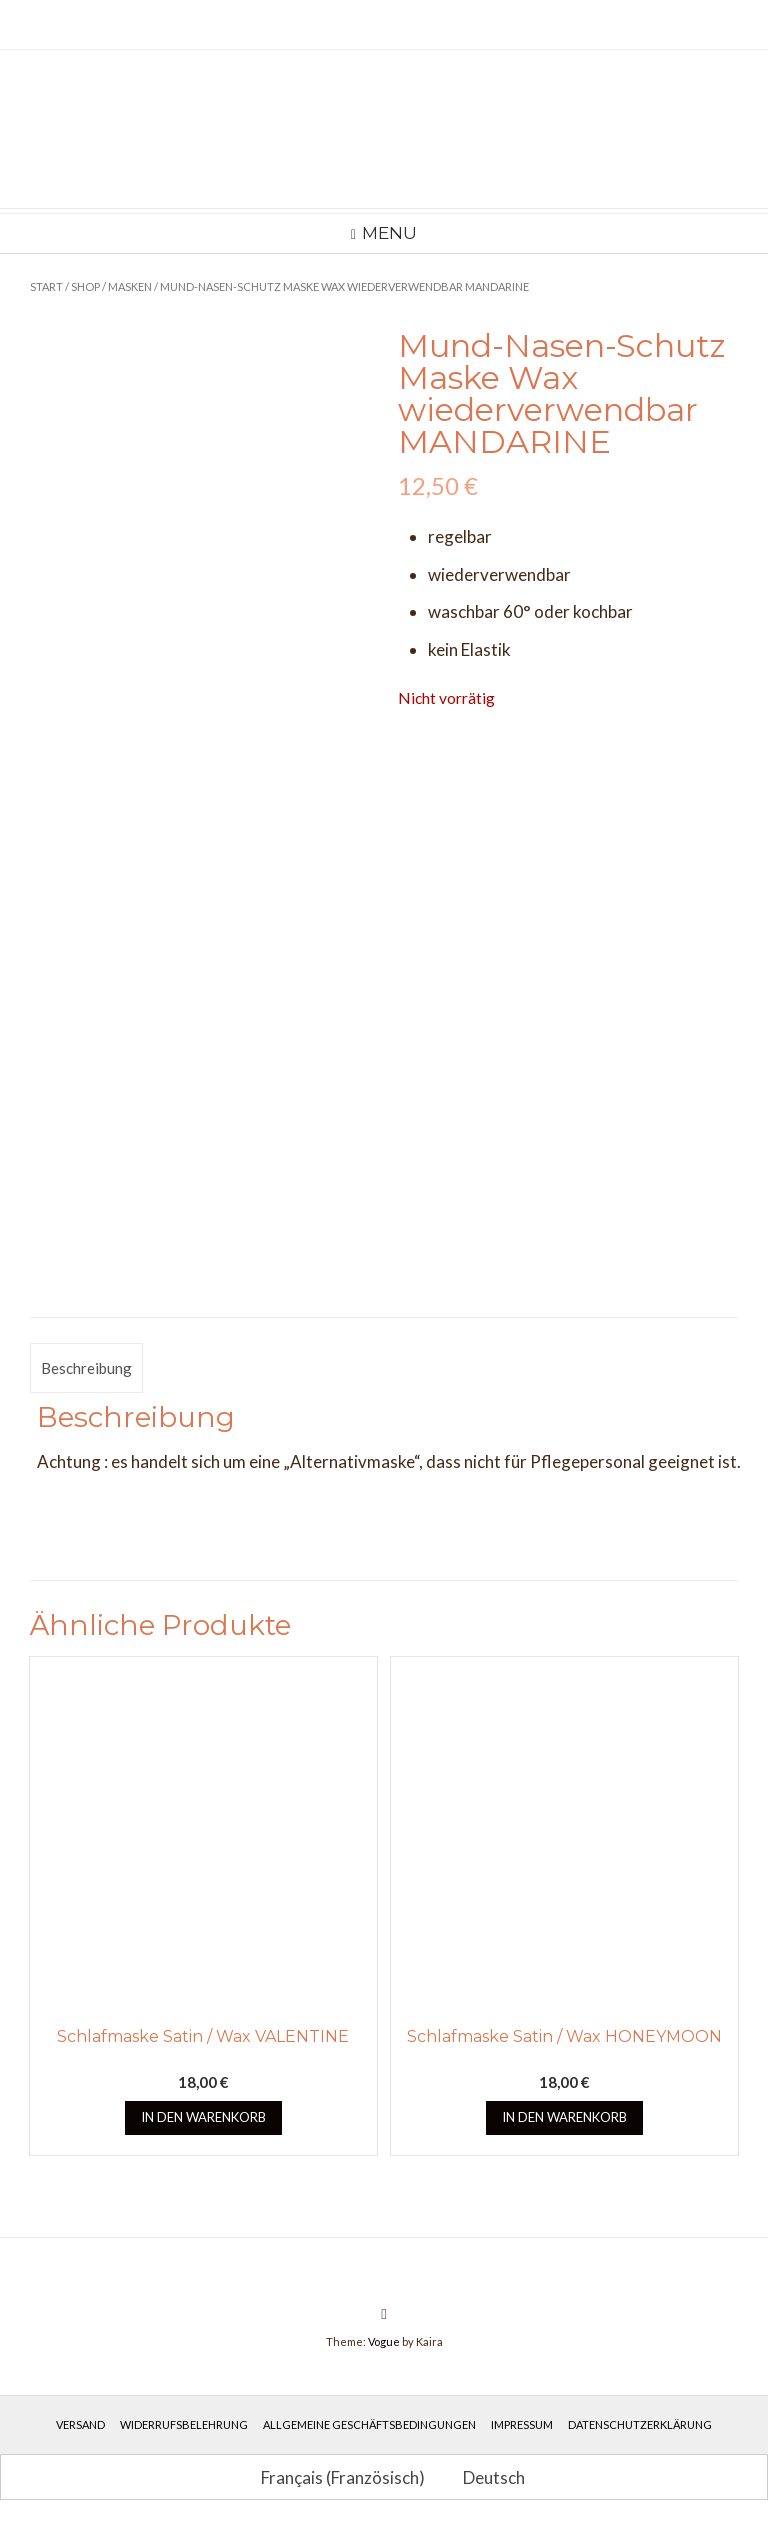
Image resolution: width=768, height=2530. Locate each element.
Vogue (384, 2341)
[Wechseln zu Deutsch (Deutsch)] (485, 2477)
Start (46, 286)
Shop (85, 286)
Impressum (522, 2424)
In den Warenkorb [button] (203, 2117)
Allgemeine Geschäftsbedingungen (369, 2424)
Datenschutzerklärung (640, 2424)
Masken (130, 286)
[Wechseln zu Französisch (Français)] (334, 2477)
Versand (80, 2424)
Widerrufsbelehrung (184, 2424)
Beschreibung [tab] (86, 1368)
